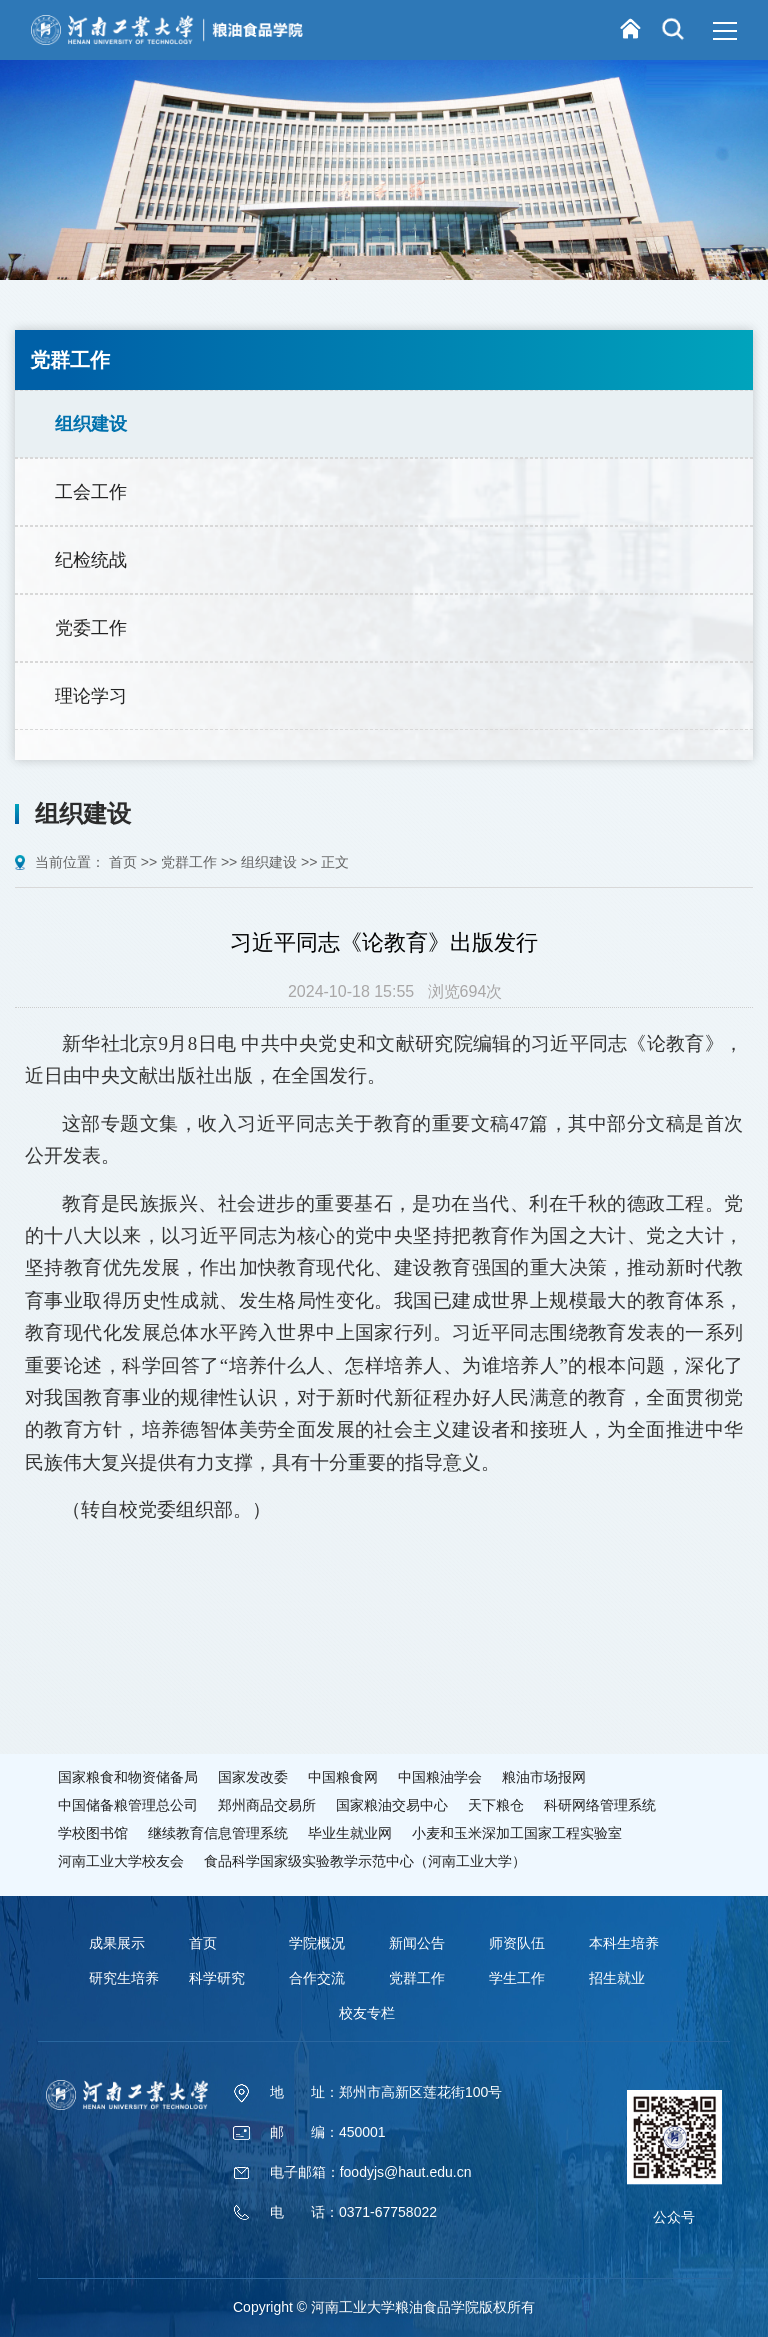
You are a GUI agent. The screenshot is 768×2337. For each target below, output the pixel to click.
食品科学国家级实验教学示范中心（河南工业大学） (365, 1861)
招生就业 (617, 1978)
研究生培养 (124, 1978)
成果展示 (117, 1943)
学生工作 (517, 1978)
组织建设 (91, 424)
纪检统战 (91, 560)
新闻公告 (417, 1943)
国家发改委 (253, 1777)
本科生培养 (624, 1943)
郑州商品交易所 (267, 1805)
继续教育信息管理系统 (218, 1833)
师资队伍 (517, 1943)
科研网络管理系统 (600, 1805)
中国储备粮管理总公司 (128, 1805)
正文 (335, 862)
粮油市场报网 (544, 1777)
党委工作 (91, 628)
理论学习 (91, 696)
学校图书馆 (93, 1833)
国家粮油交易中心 (392, 1805)
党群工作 (191, 862)
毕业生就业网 (350, 1833)
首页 (125, 862)
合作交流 (317, 1978)
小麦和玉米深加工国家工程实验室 (517, 1833)
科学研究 (217, 1978)
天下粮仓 (496, 1805)
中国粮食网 (343, 1777)
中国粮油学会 (440, 1777)
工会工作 (91, 492)
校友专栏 (367, 2013)
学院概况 (317, 1943)
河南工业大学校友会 (121, 1861)
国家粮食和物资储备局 (128, 1777)
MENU (722, 31)
